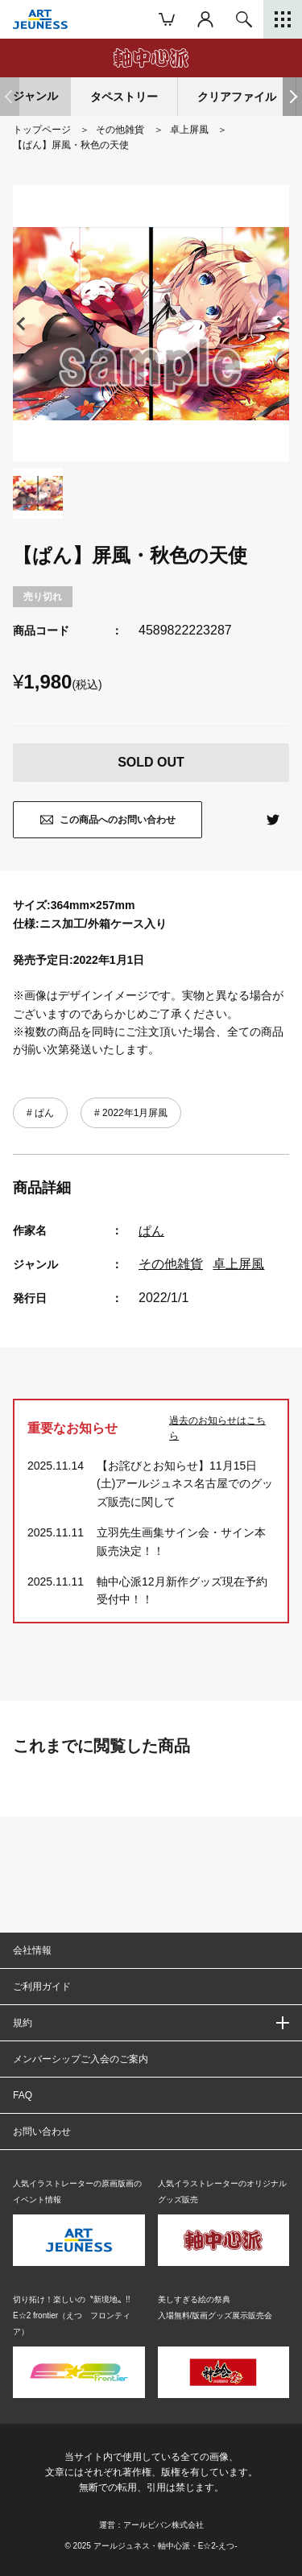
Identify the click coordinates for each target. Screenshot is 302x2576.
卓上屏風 (238, 1264)
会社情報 (32, 1950)
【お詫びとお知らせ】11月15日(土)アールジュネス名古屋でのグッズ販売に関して (185, 1483)
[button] (292, 96)
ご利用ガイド (42, 1986)
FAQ (22, 2095)
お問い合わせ (42, 2131)
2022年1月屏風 (134, 1112)
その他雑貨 (171, 1264)
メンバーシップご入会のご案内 (80, 2059)
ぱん (43, 1112)
